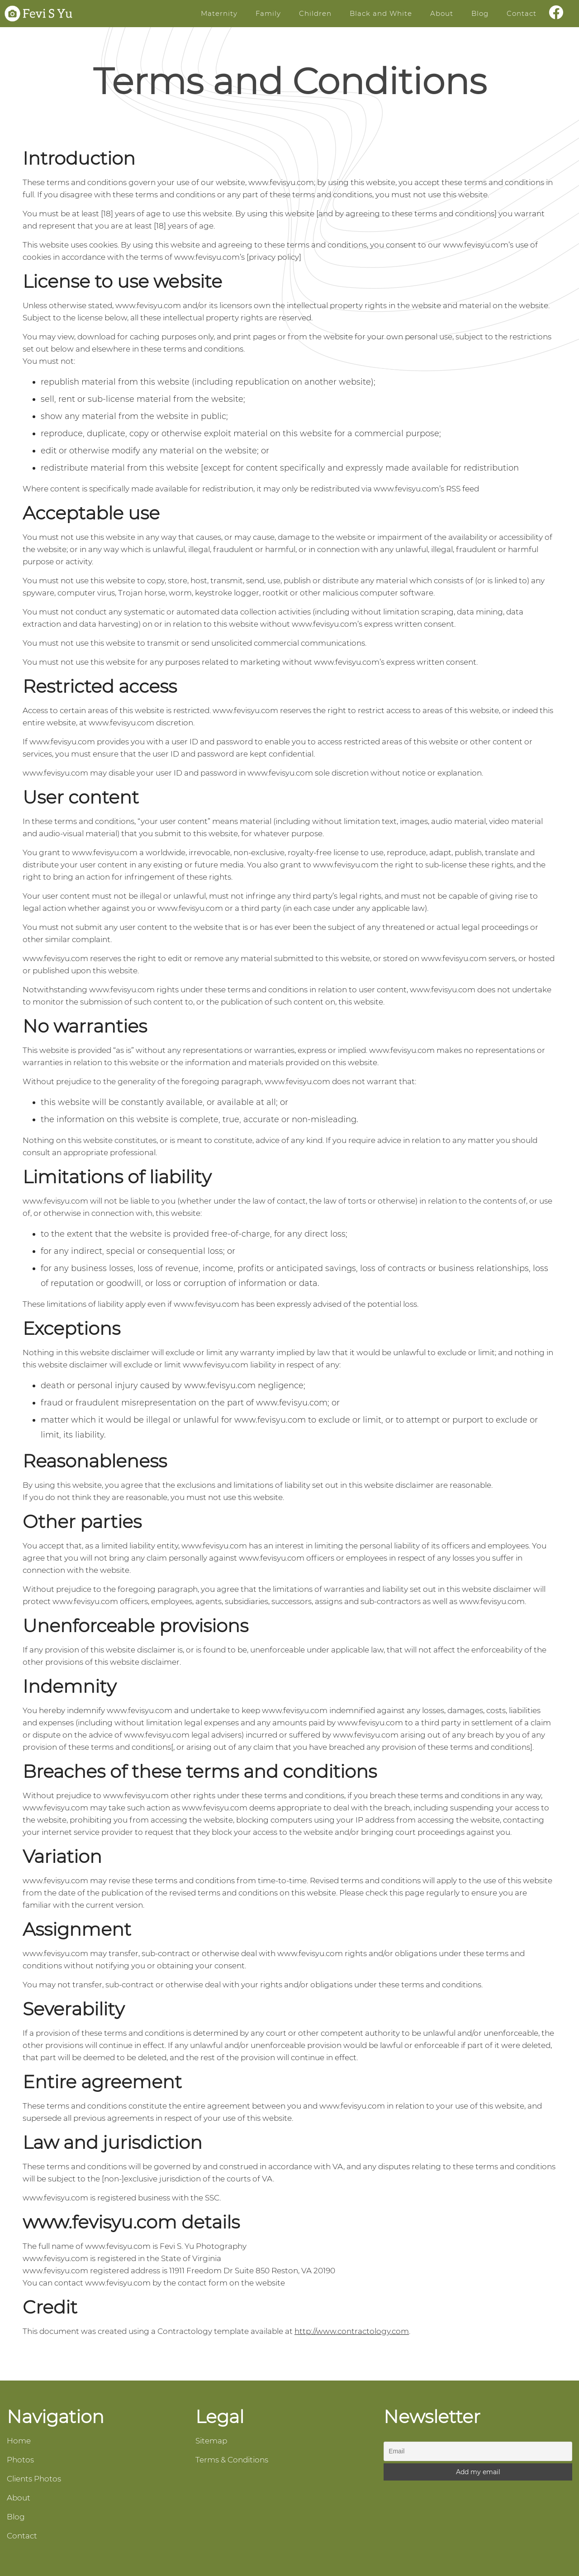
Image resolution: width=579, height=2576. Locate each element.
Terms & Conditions (231, 2459)
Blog (480, 13)
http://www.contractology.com (351, 2331)
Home (19, 2440)
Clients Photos (34, 2478)
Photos (20, 2459)
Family (268, 13)
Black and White (381, 13)
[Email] (478, 2451)
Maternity (219, 13)
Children (315, 13)
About (441, 13)
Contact (521, 13)
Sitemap (211, 2440)
